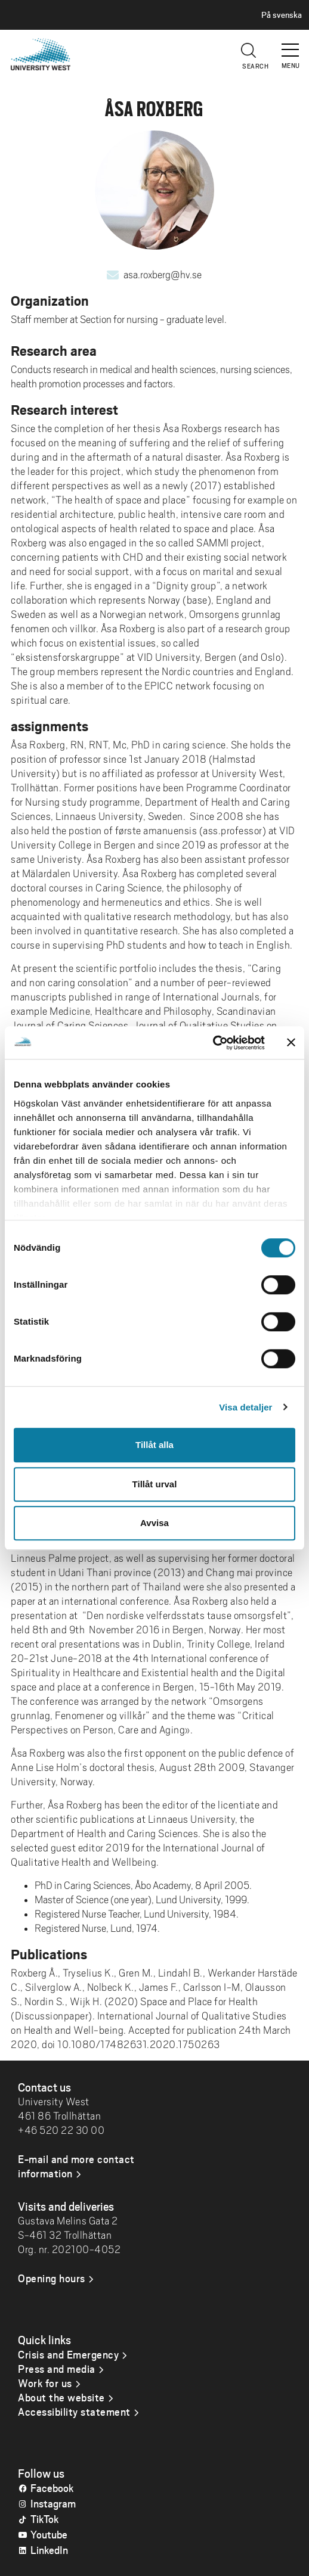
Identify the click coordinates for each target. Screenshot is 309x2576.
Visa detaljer (245, 1407)
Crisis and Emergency (68, 2354)
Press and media (56, 2368)
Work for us (45, 2383)
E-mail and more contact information (76, 2166)
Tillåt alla (154, 1445)
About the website (61, 2397)
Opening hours (51, 2278)
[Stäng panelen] (291, 1043)
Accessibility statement (74, 2411)
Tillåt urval (154, 1484)
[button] (291, 44)
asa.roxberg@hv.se (162, 275)
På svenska (281, 15)
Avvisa (154, 1523)
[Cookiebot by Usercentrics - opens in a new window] (212, 1043)
